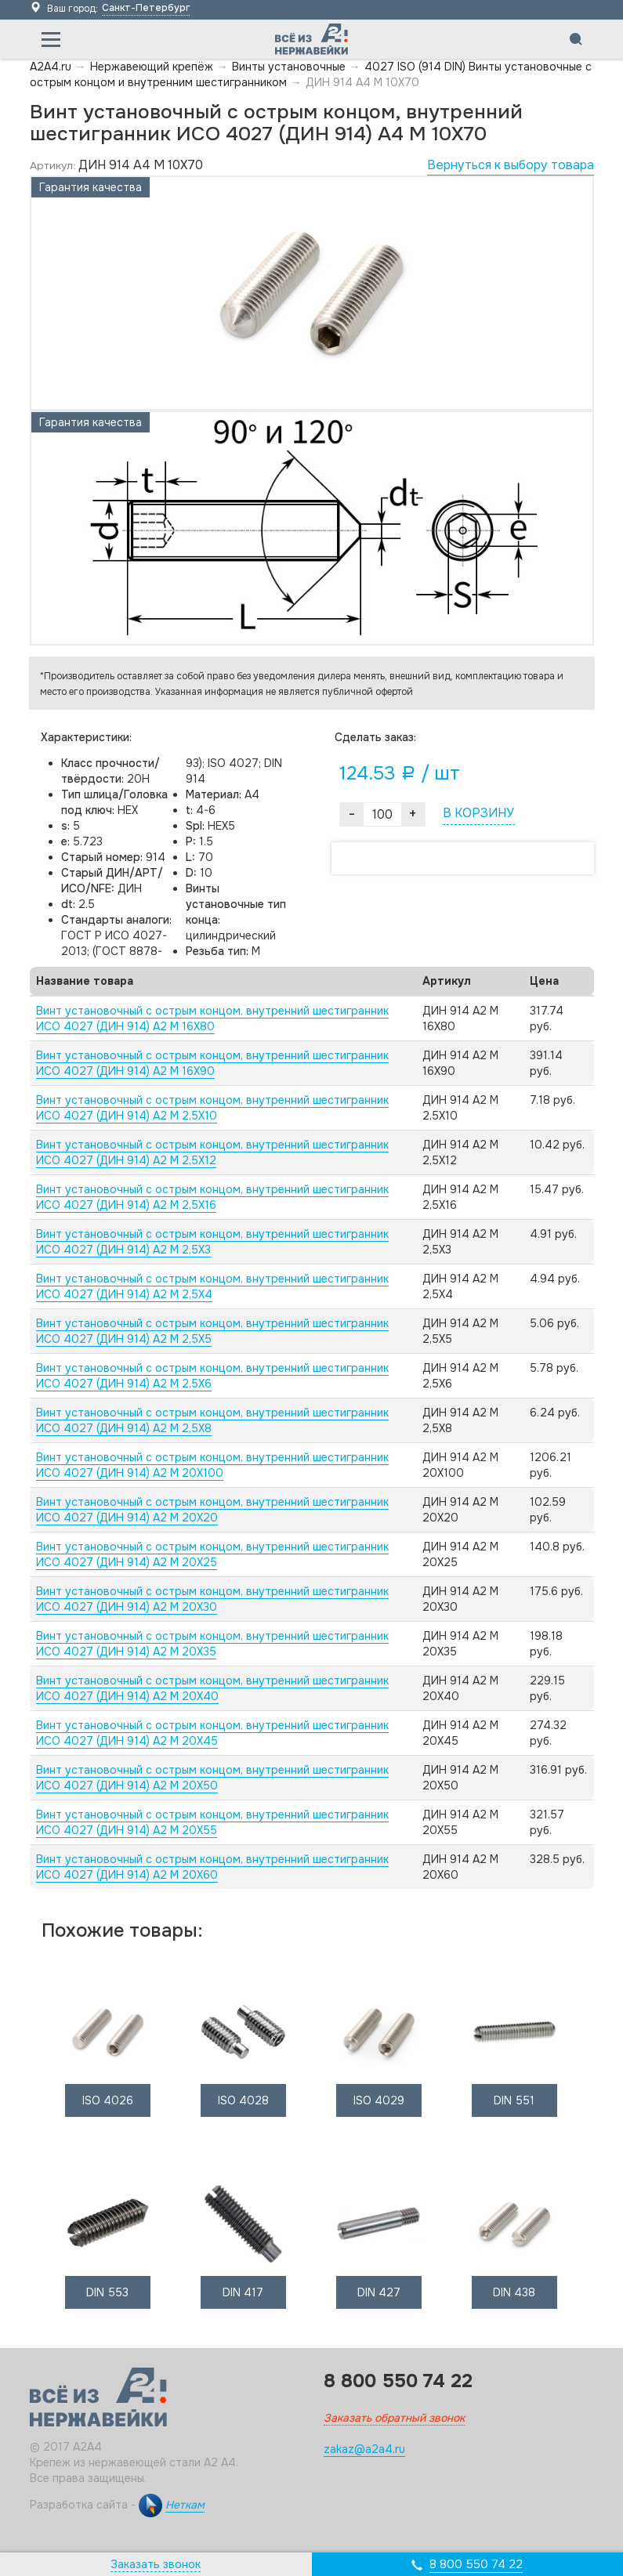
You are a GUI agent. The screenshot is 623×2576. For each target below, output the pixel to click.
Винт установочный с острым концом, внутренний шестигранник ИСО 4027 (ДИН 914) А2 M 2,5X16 (212, 1197)
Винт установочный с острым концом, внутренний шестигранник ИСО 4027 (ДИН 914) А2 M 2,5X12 (212, 1152)
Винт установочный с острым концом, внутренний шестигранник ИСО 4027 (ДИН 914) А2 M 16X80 (212, 1018)
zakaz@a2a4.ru (364, 2449)
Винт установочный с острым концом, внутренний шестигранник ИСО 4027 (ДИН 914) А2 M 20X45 (212, 1733)
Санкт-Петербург (146, 8)
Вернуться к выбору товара (510, 165)
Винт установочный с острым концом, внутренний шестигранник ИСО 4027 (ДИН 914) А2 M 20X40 (212, 1688)
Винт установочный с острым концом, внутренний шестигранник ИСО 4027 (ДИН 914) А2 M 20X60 (212, 1867)
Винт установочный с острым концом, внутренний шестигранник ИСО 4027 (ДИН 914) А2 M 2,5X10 (212, 1108)
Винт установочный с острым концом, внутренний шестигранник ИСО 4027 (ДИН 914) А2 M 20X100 (212, 1465)
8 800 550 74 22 (476, 2564)
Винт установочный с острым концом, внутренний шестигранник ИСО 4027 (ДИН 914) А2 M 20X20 (212, 1510)
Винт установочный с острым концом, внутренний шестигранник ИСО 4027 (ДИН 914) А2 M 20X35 (212, 1644)
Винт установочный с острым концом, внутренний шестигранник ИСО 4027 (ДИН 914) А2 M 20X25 (212, 1554)
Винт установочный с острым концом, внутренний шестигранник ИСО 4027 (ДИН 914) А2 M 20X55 (212, 1822)
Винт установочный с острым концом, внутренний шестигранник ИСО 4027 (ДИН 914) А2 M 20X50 (212, 1778)
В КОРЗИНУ (478, 813)
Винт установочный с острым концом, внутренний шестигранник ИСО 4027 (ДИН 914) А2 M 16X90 (212, 1063)
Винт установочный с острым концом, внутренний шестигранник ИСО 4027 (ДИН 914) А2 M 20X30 (212, 1599)
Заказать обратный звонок (394, 2418)
